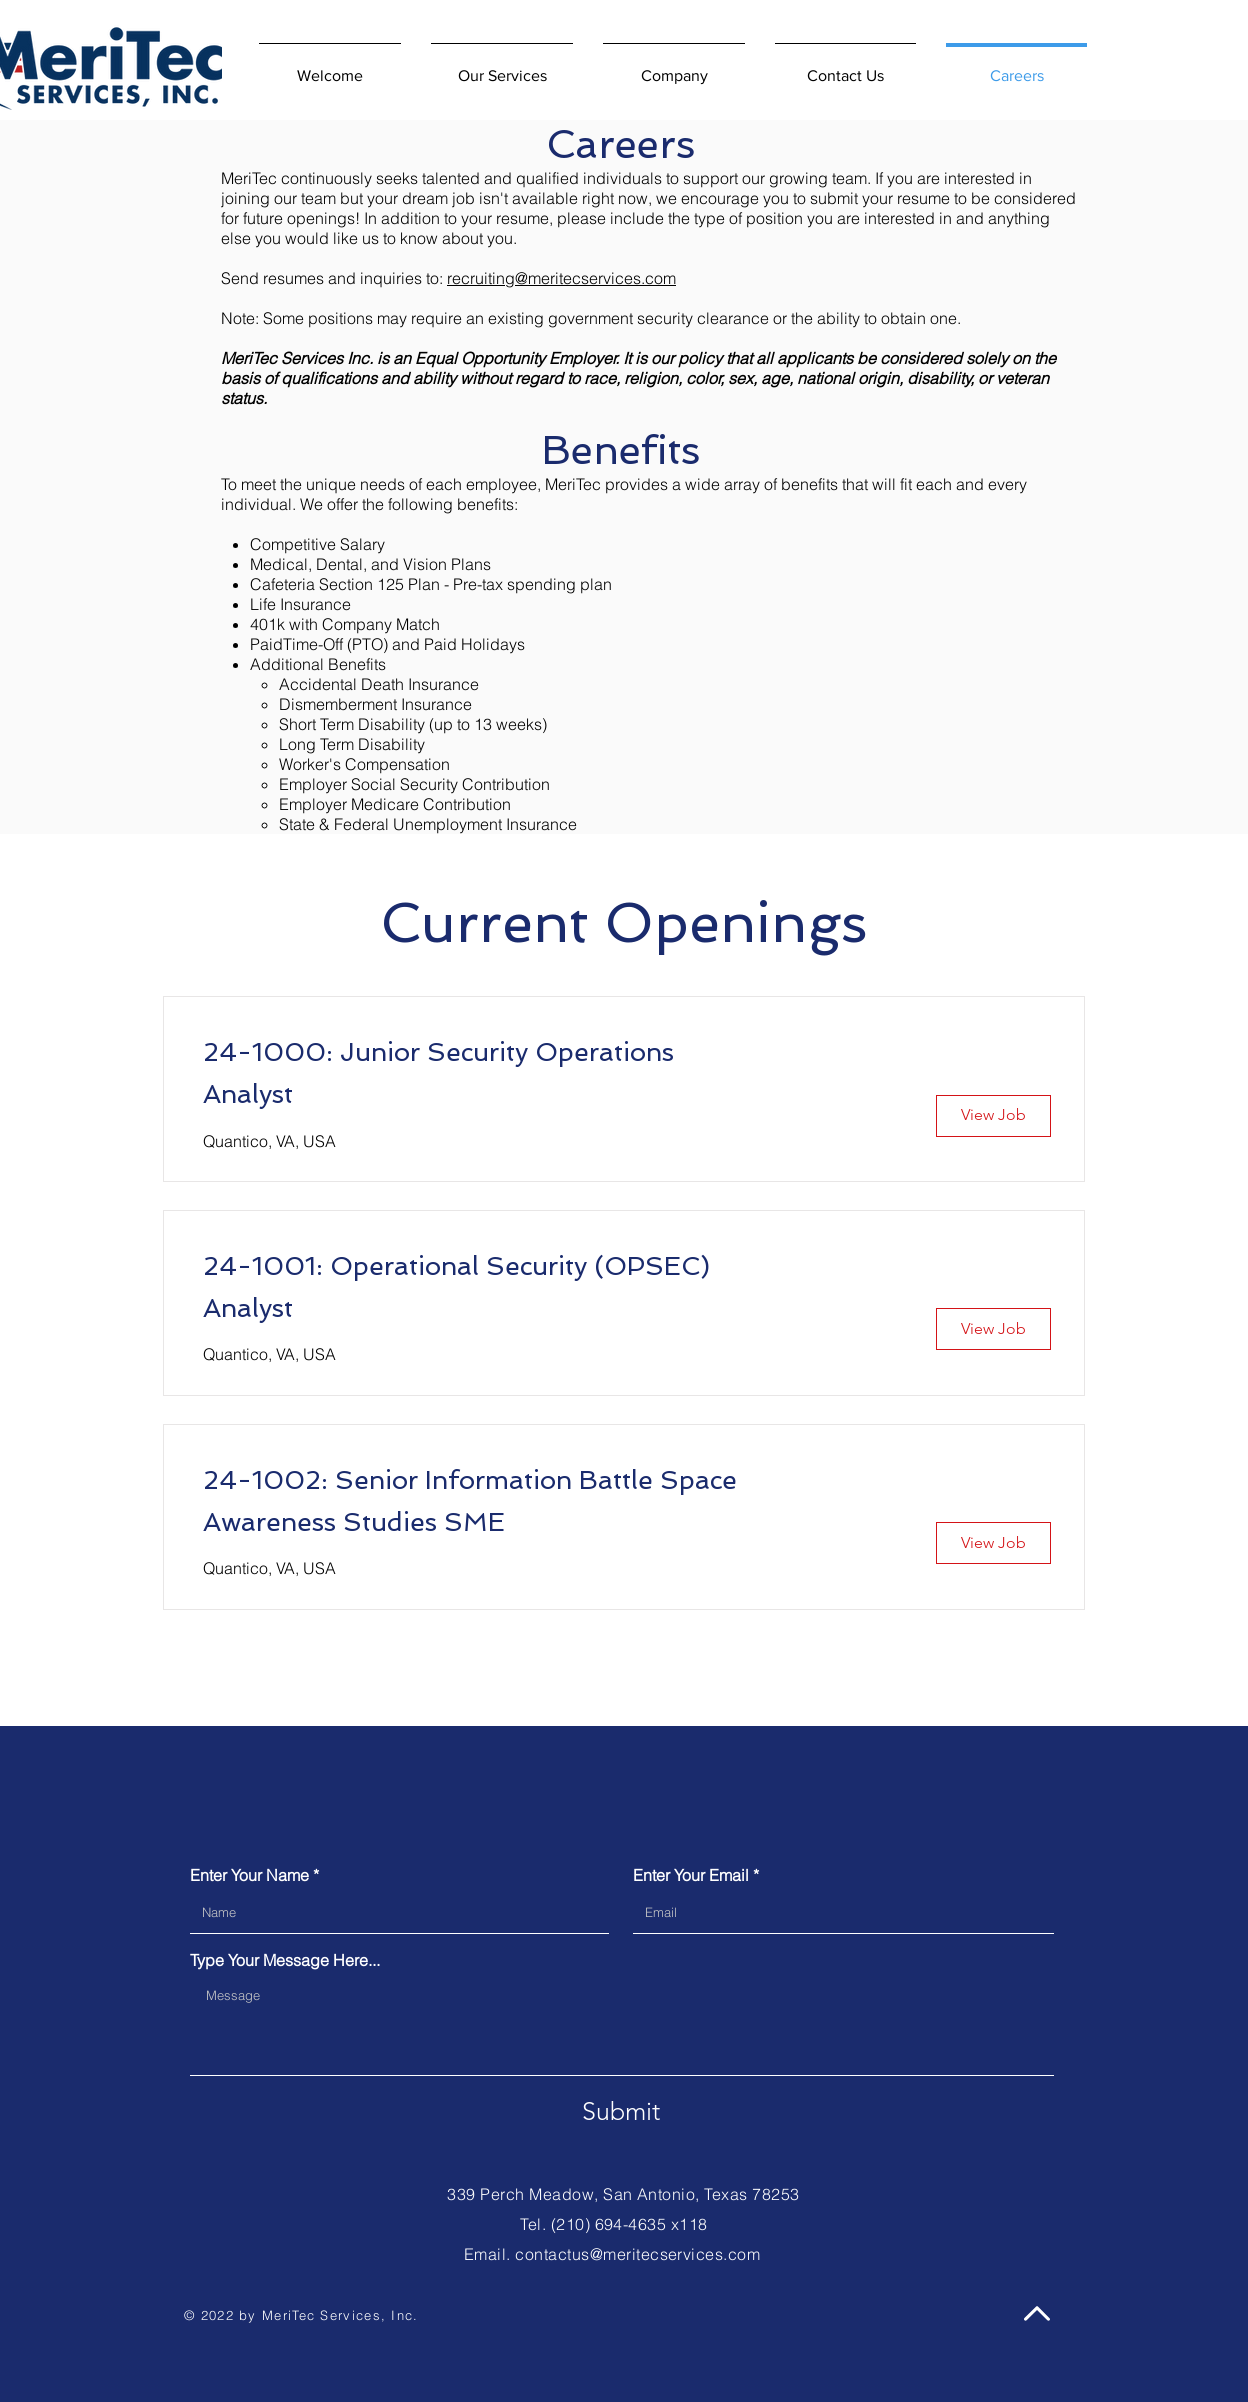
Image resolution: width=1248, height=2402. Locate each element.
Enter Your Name (249, 1875)
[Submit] (621, 2112)
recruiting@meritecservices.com (561, 278)
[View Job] (993, 1116)
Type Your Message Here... (285, 1960)
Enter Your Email (691, 1875)
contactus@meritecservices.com (637, 2254)
